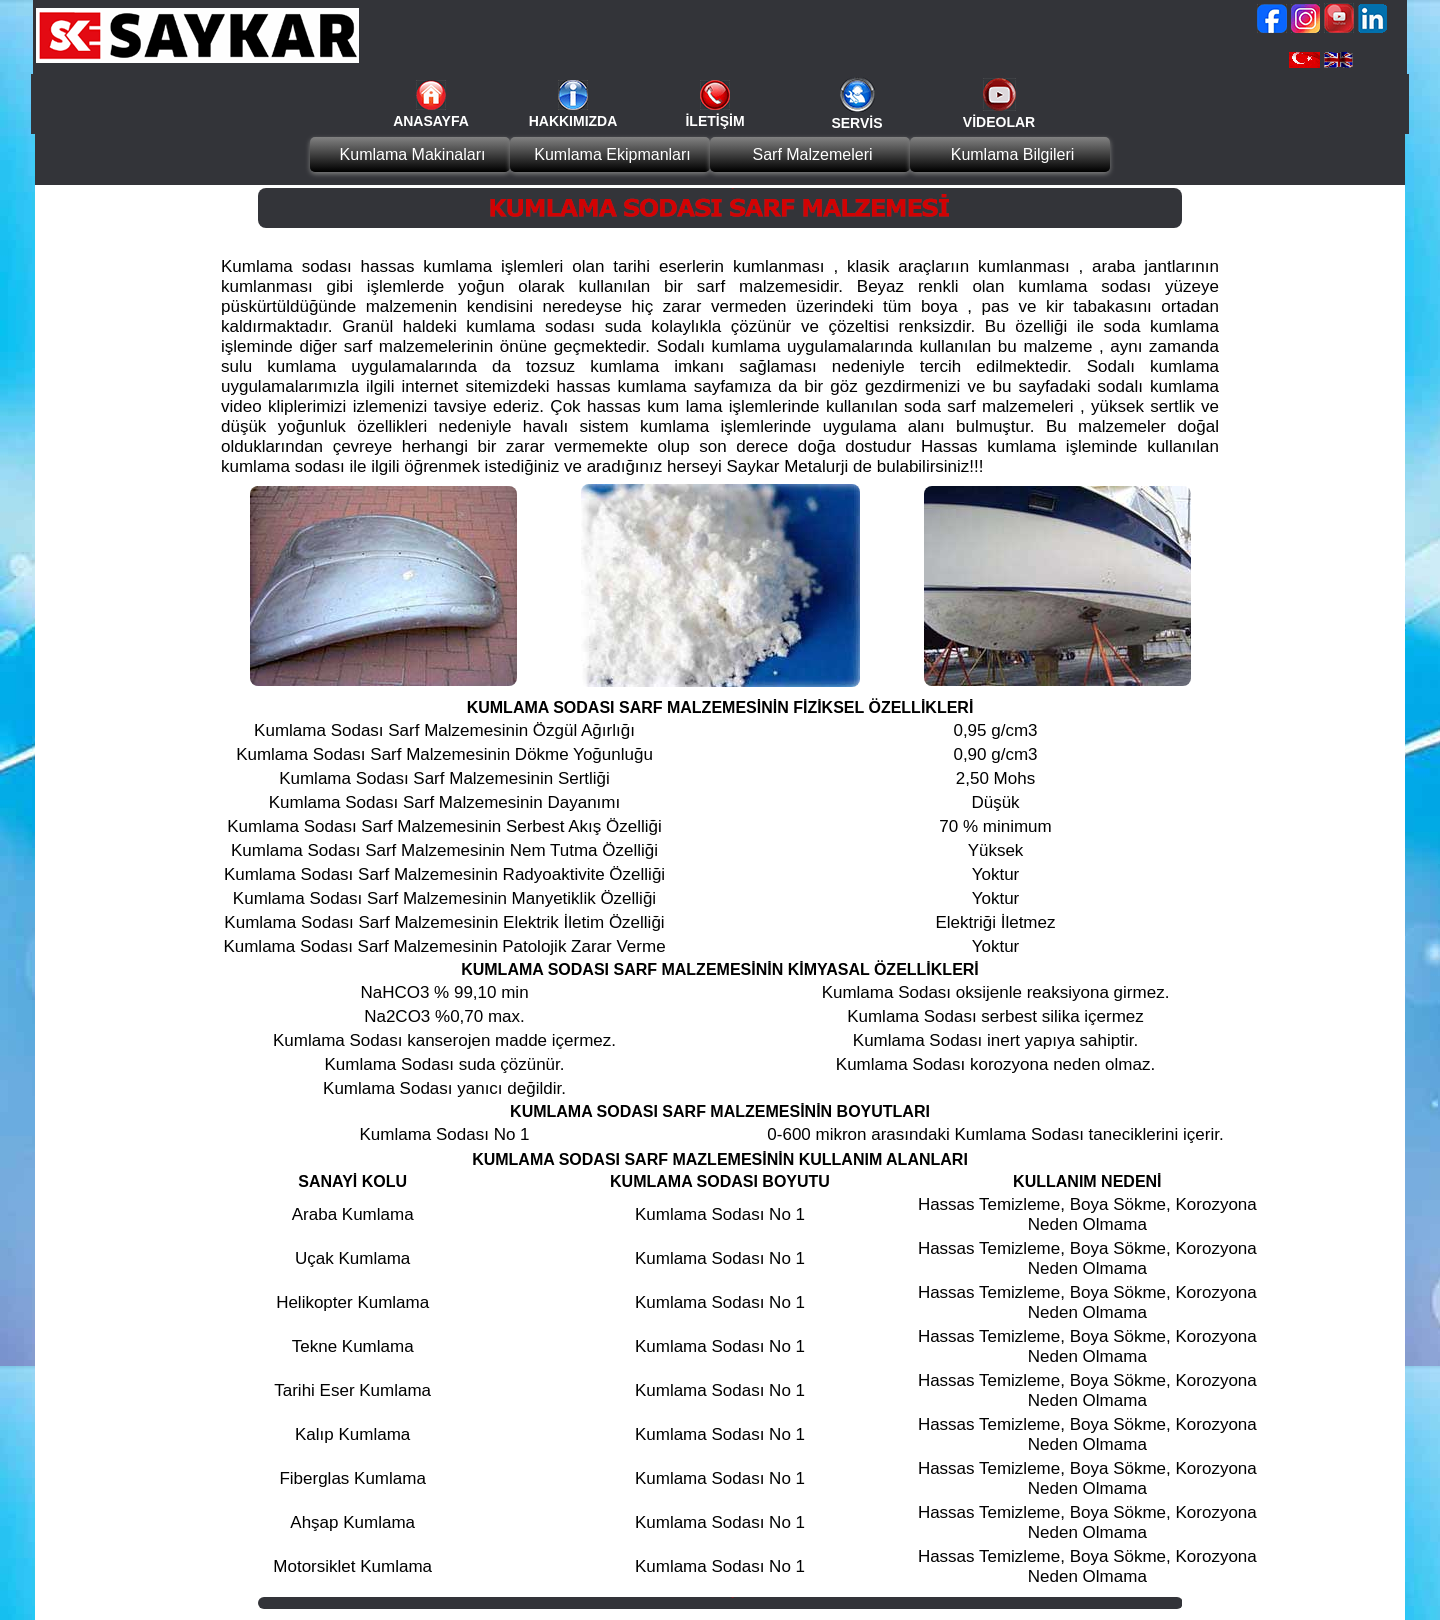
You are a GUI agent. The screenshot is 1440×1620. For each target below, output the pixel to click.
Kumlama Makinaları (413, 154)
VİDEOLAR (999, 122)
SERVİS (856, 123)
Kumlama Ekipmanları (612, 154)
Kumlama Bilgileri (1013, 154)
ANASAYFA (431, 121)
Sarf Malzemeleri (812, 154)
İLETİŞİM (714, 121)
